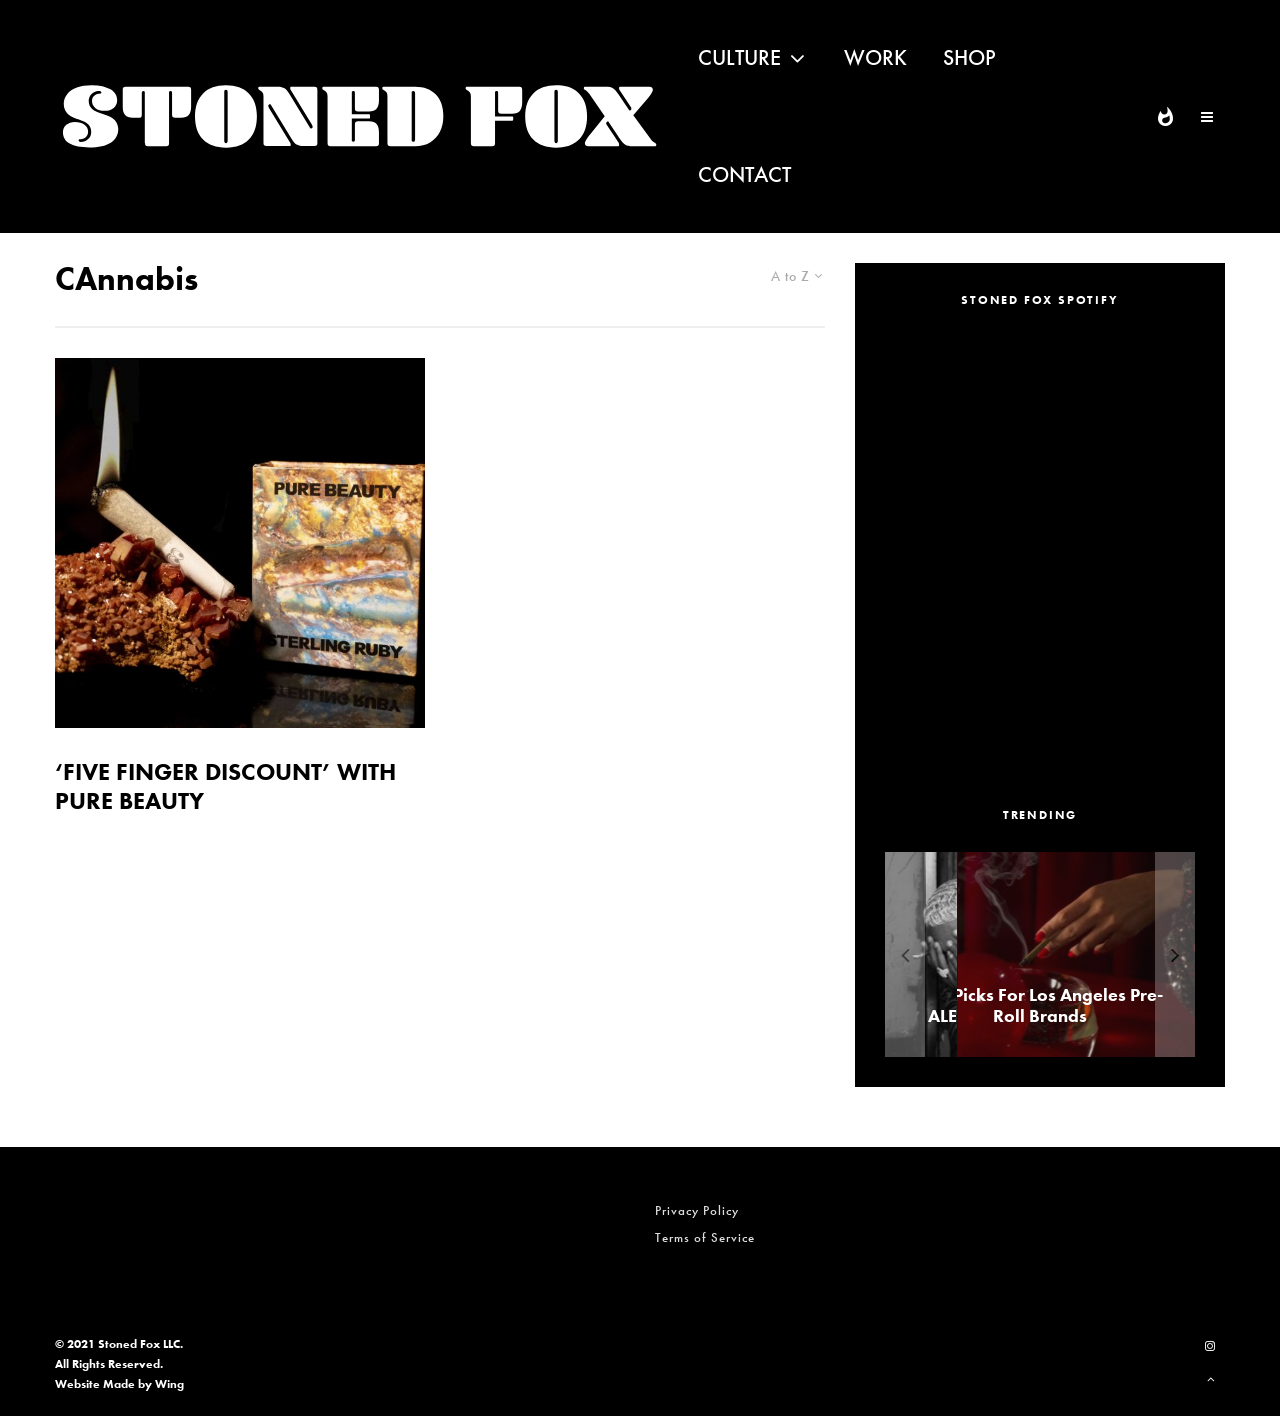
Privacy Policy (697, 1210)
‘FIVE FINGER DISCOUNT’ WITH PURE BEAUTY (225, 787)
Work (875, 57)
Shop (969, 57)
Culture (739, 57)
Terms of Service (705, 1237)
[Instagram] (1210, 1346)
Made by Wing (143, 1384)
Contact (744, 174)
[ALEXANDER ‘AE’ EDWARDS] (1028, 954)
